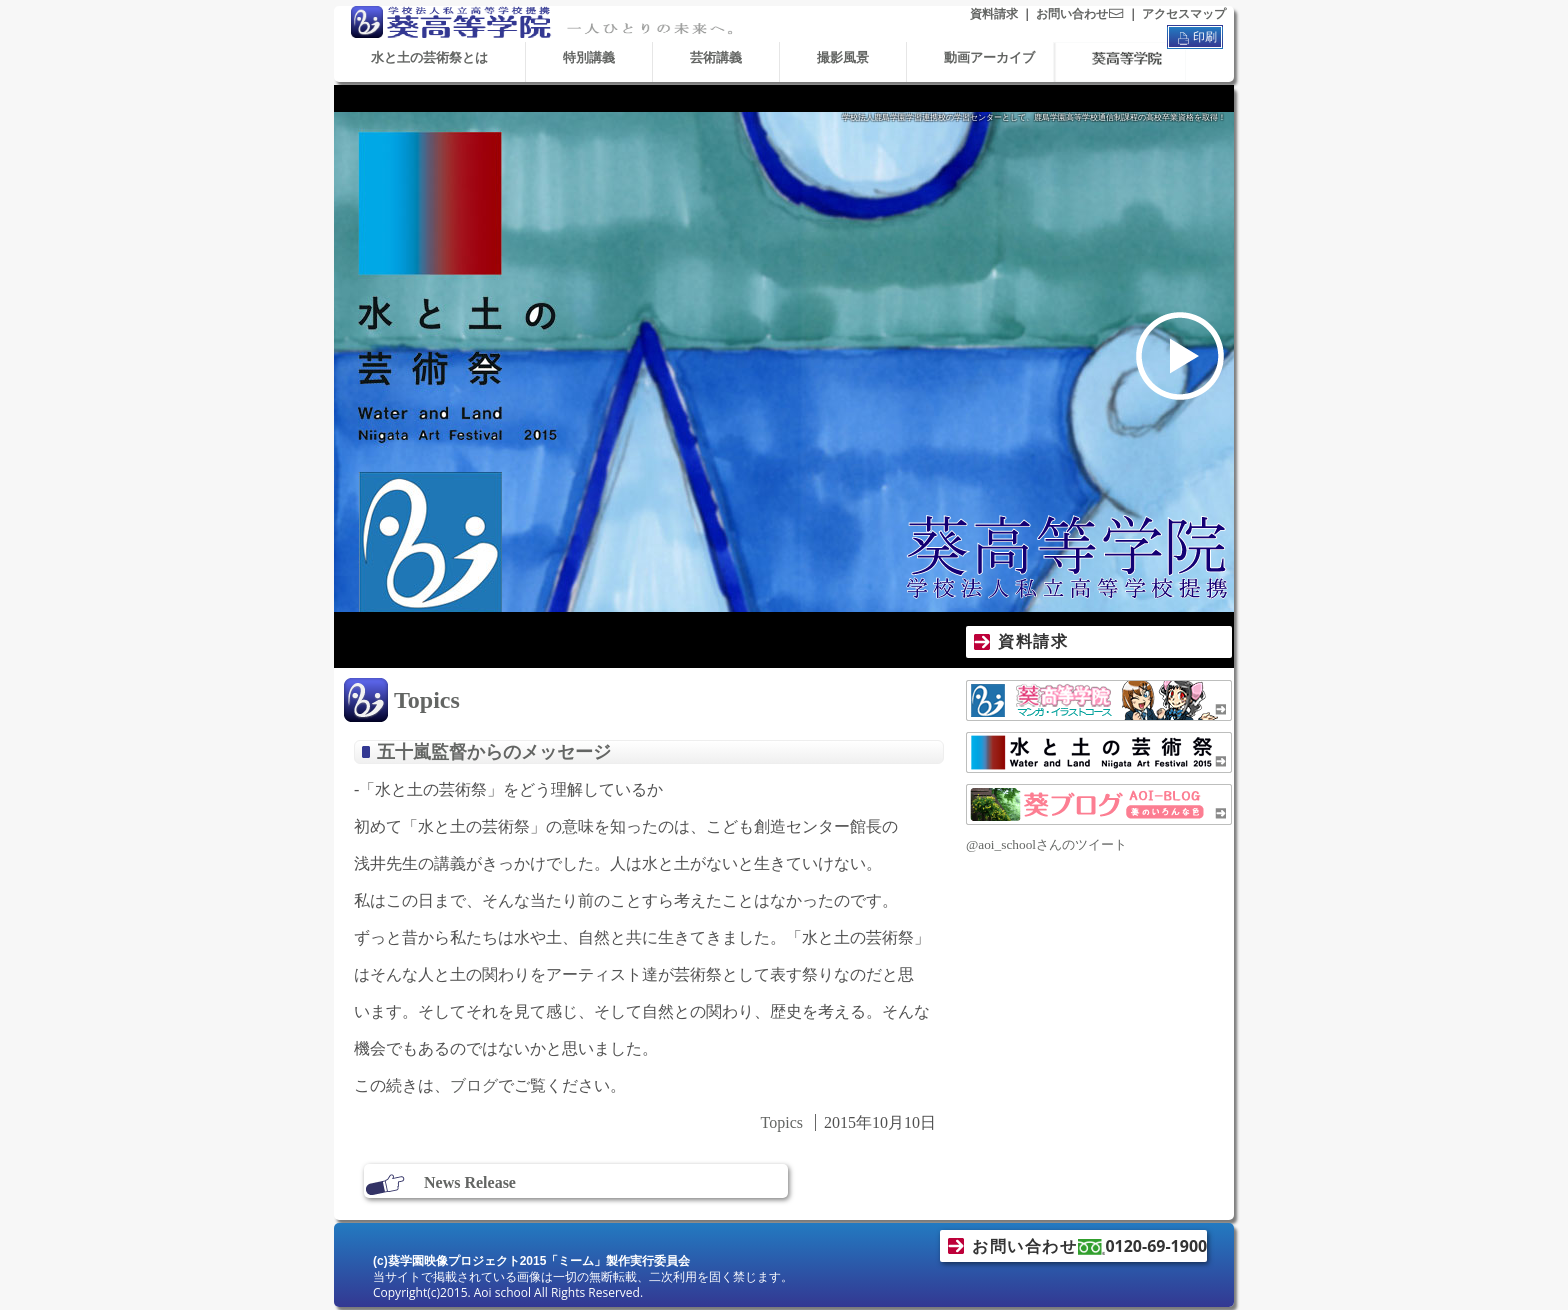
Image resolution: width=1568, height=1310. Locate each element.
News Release (470, 1182)
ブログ (474, 1085)
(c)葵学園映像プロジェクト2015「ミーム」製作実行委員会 (531, 1261)
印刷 (1195, 38)
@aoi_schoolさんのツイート (1046, 844)
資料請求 (994, 14)
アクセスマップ (1184, 14)
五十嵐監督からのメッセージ (494, 752)
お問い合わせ (1080, 14)
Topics (427, 700)
